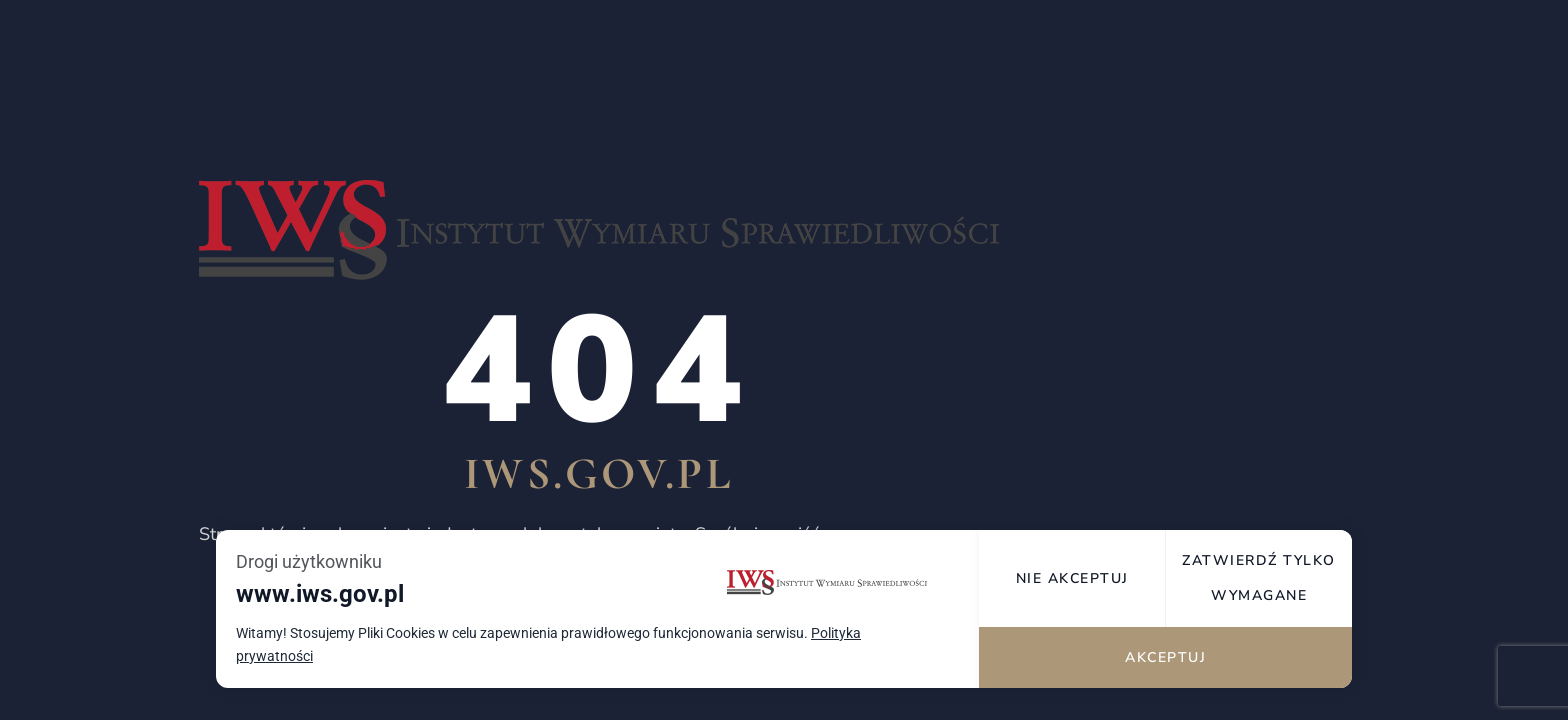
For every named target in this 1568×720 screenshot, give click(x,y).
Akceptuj (1165, 657)
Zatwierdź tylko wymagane (1259, 578)
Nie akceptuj (1072, 578)
